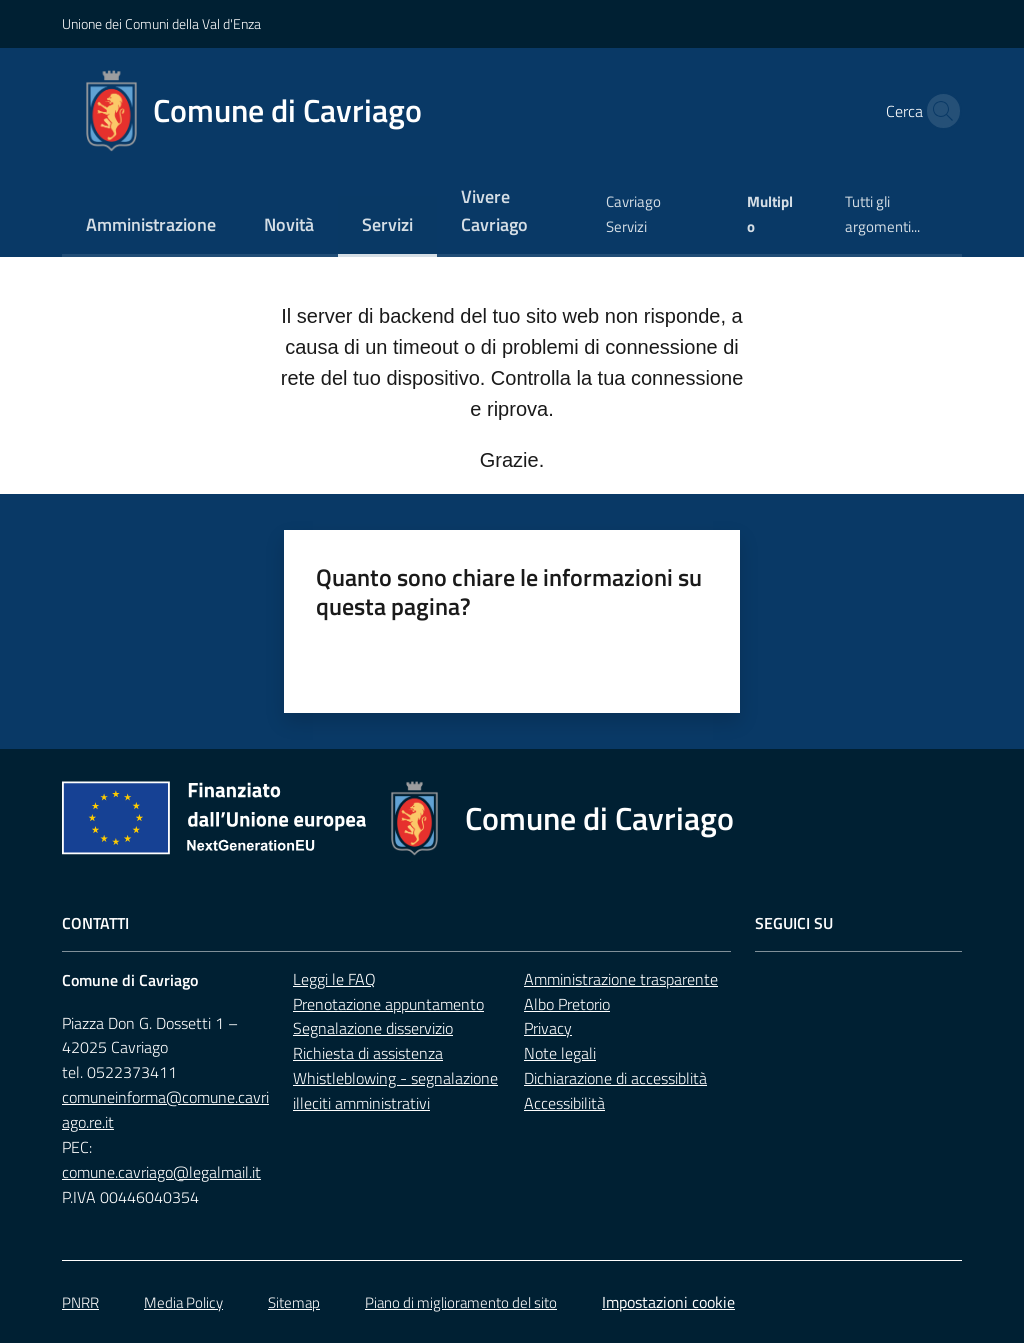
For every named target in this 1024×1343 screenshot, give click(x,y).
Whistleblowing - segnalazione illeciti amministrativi (395, 1090)
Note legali (560, 1053)
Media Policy (183, 1302)
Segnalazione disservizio (373, 1028)
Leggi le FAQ (334, 979)
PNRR (80, 1302)
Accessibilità (564, 1103)
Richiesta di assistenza (368, 1053)
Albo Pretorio (567, 1004)
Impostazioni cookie (668, 1302)
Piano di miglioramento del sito (461, 1302)
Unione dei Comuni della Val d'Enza (161, 23)
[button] (938, 111)
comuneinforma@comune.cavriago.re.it (165, 1109)
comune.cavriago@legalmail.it (161, 1172)
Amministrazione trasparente (621, 979)
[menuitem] (151, 226)
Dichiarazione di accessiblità (615, 1078)
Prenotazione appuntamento (388, 1004)
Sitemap (294, 1302)
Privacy (548, 1028)
